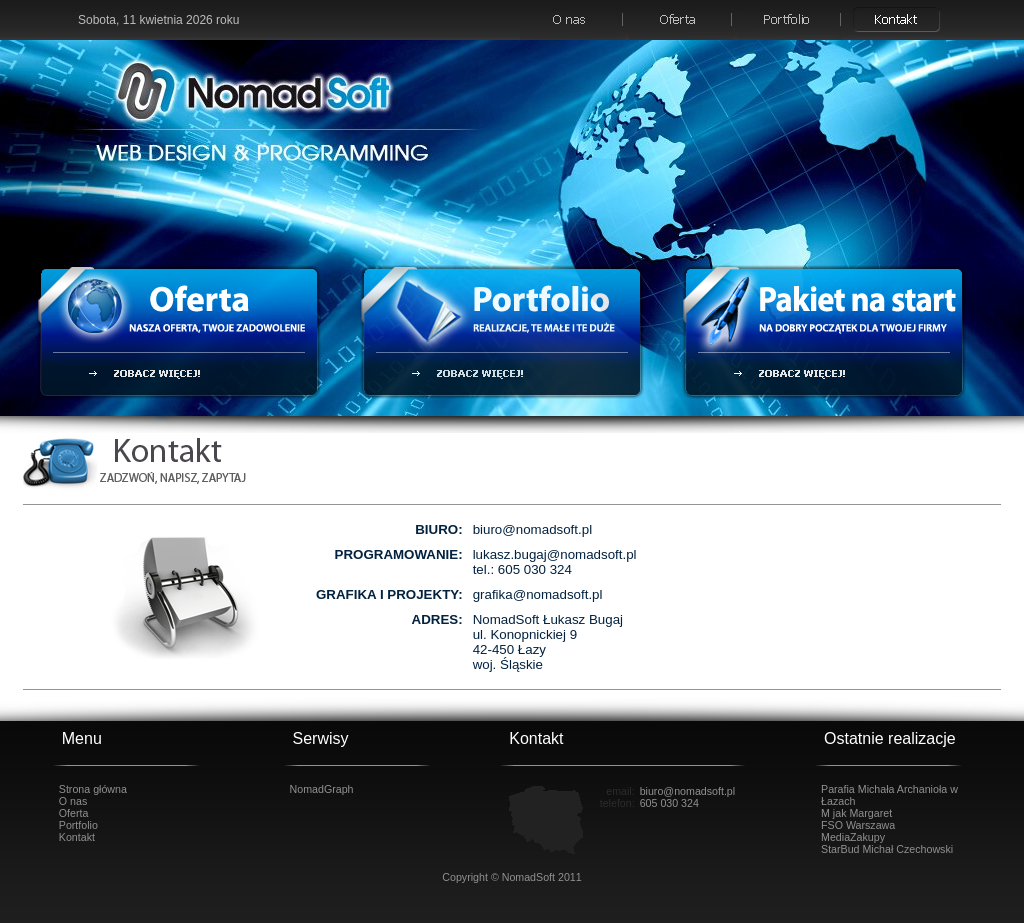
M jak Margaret (856, 813)
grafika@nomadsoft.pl (538, 594)
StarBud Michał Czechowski (887, 849)
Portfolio (78, 825)
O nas (73, 801)
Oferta (74, 813)
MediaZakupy (853, 837)
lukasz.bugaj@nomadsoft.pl (555, 554)
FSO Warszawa (858, 825)
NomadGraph (322, 789)
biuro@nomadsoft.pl (532, 529)
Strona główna (93, 789)
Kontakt (77, 837)
